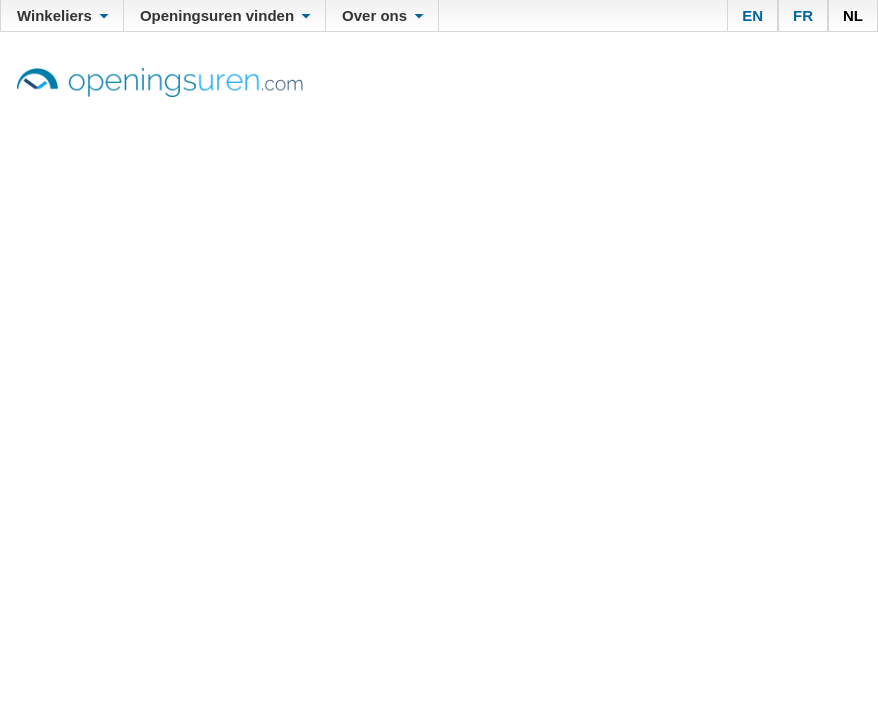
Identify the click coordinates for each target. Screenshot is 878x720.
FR (803, 15)
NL (853, 15)
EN (752, 15)
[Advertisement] (439, 247)
